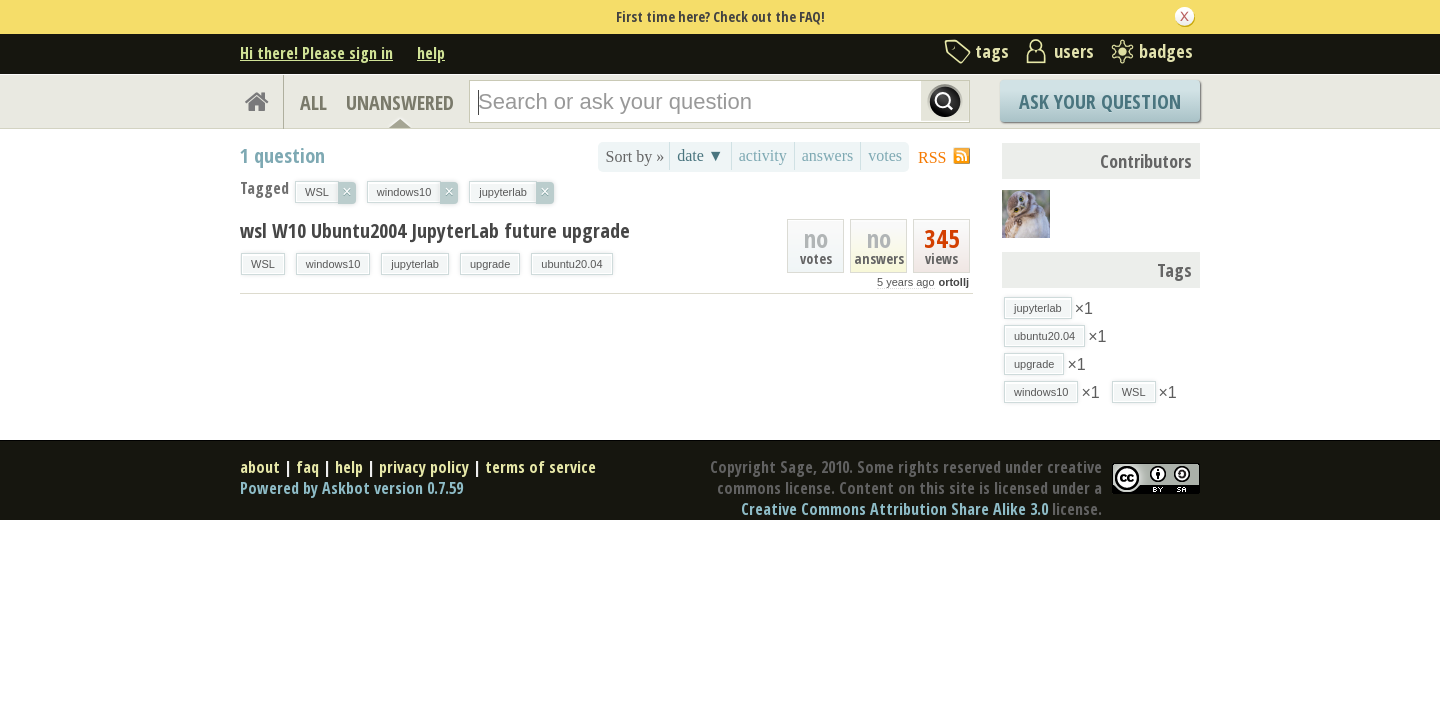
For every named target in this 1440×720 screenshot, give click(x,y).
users (1074, 51)
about (260, 467)
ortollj (953, 282)
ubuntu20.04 (571, 264)
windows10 (333, 264)
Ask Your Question (1100, 101)
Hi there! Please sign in (316, 53)
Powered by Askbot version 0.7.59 (351, 488)
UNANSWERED (400, 102)
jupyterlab (415, 264)
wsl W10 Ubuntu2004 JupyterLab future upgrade (435, 230)
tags (992, 51)
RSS (932, 157)
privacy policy (424, 467)
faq (307, 467)
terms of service (540, 467)
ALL (313, 102)
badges (1166, 51)
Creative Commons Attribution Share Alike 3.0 (894, 509)
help (431, 53)
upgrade (490, 264)
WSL (263, 264)
